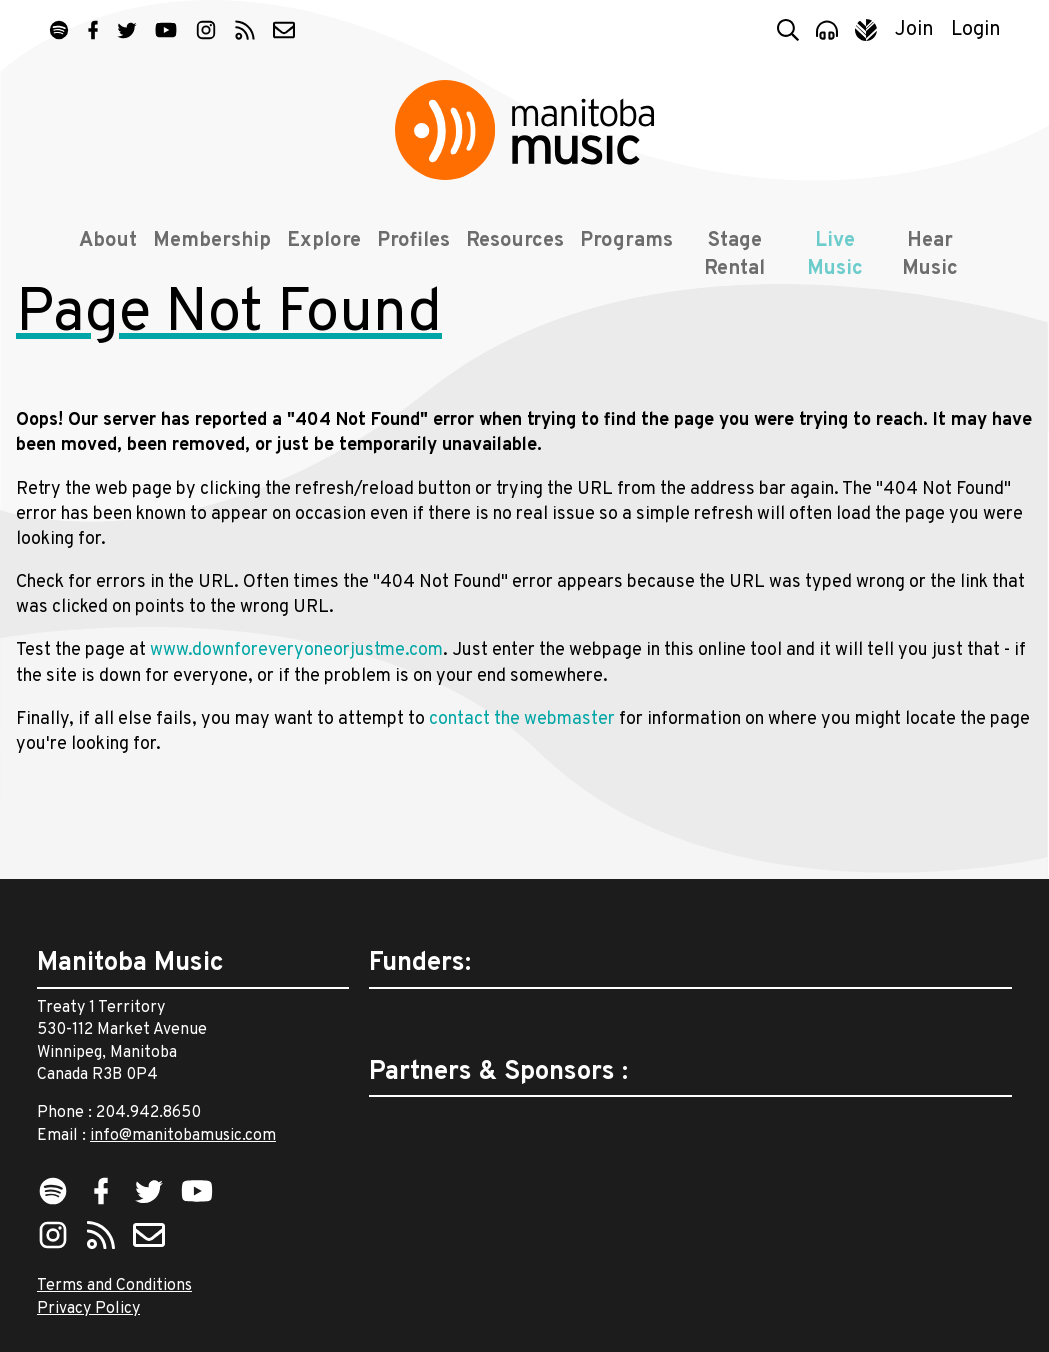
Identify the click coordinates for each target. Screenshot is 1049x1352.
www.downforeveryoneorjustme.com (296, 718)
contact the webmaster (522, 787)
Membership (205, 262)
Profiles (406, 262)
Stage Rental (730, 276)
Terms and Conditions (114, 1286)
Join (914, 30)
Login (976, 30)
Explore (317, 262)
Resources (508, 262)
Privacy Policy (88, 1309)
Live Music (835, 276)
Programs (619, 262)
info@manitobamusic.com (183, 1136)
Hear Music (934, 276)
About (101, 262)
